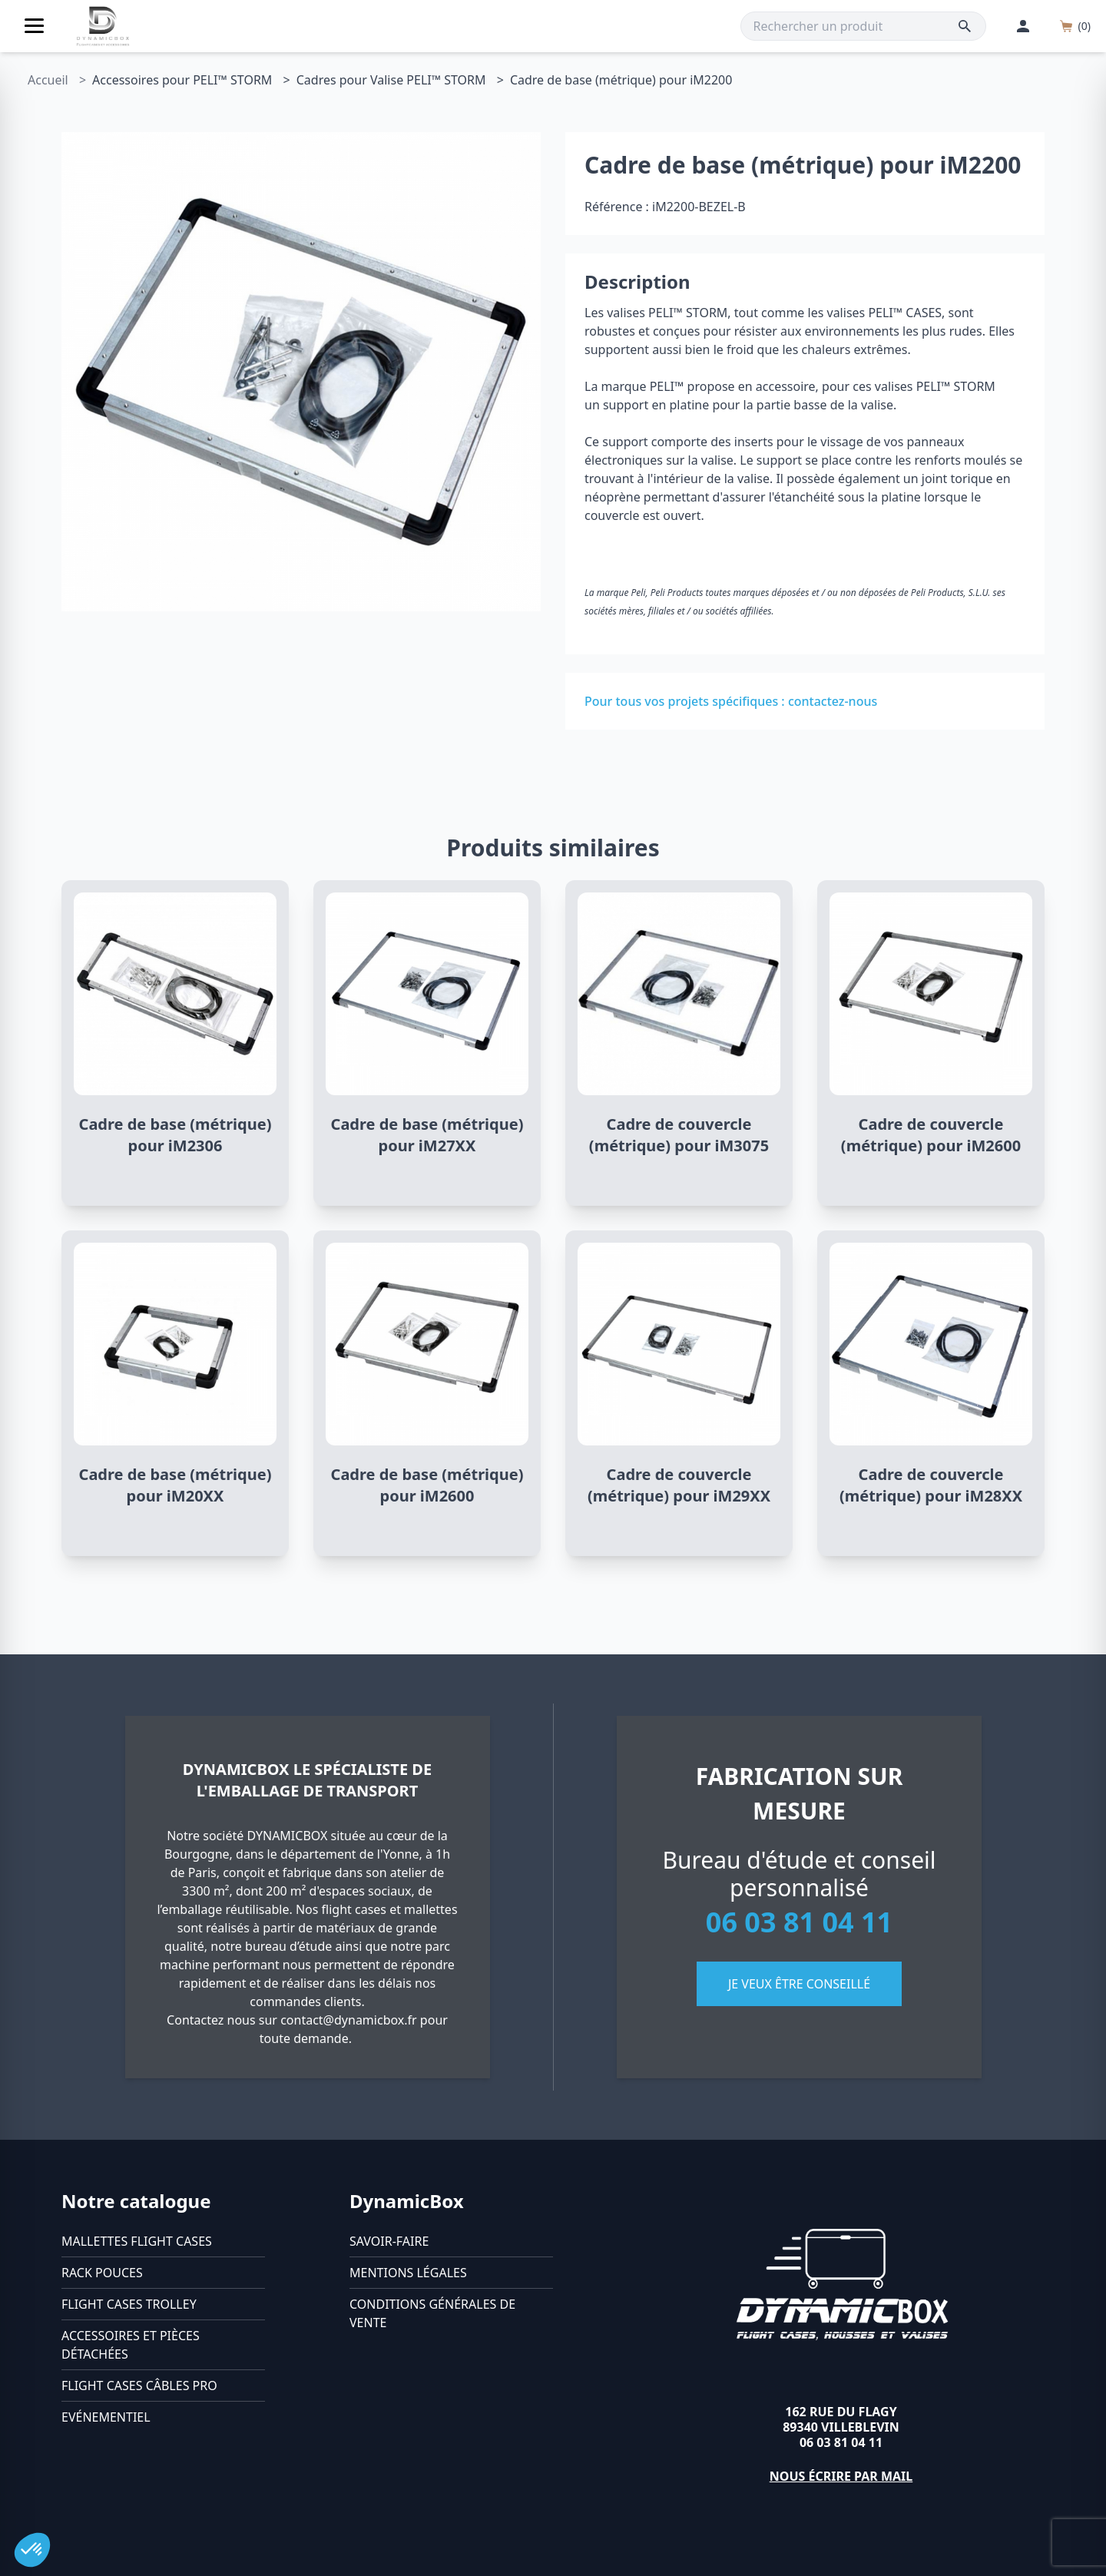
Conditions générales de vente (432, 2313)
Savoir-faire (389, 2241)
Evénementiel (106, 2417)
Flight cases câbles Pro (139, 2385)
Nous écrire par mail (841, 2476)
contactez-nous (832, 701)
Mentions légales (408, 2272)
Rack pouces (102, 2272)
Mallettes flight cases (136, 2241)
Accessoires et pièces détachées (130, 2344)
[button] (32, 2549)
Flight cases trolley (129, 2304)
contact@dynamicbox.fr (348, 2019)
